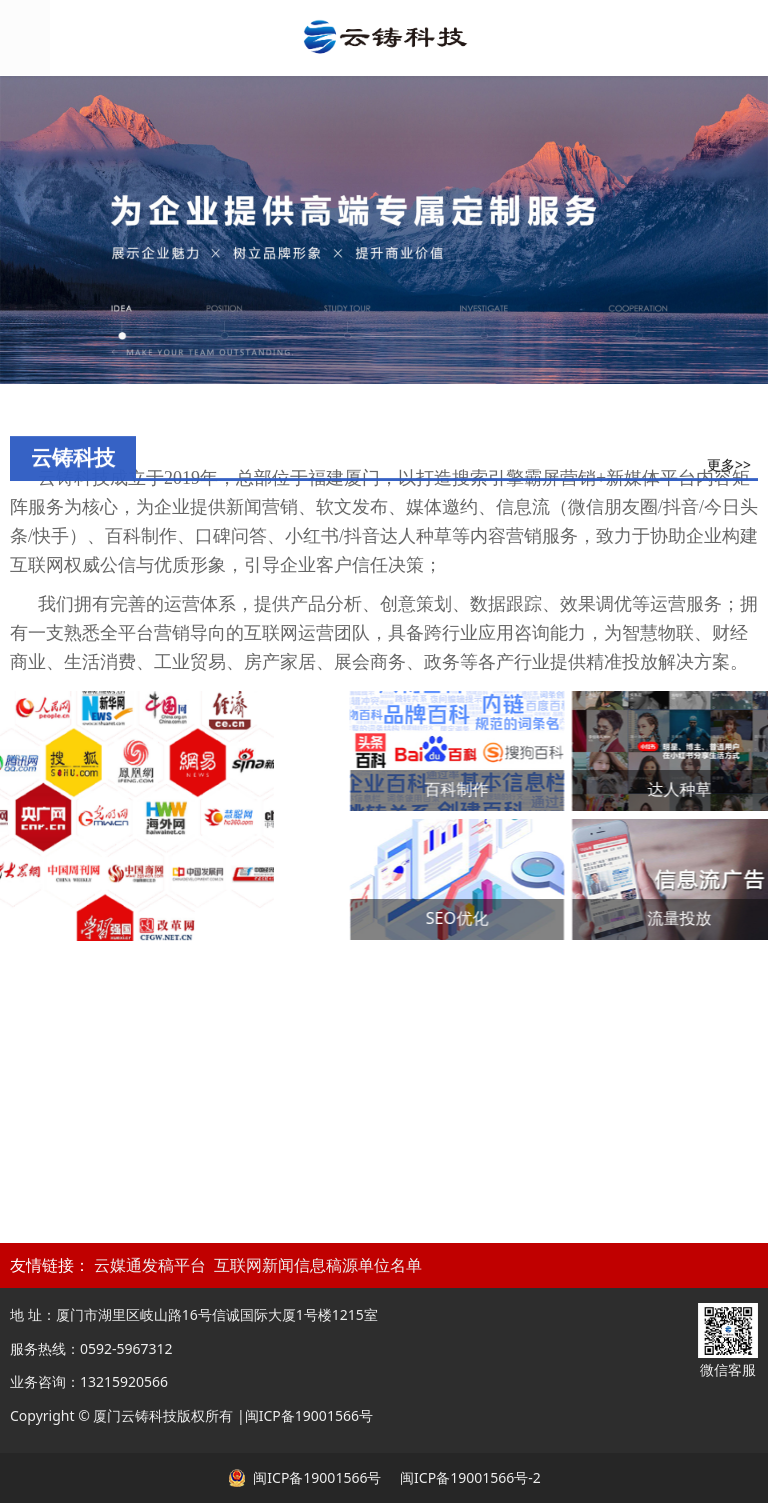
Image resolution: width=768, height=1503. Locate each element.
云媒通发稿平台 (150, 1265)
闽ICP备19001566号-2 (468, 1477)
